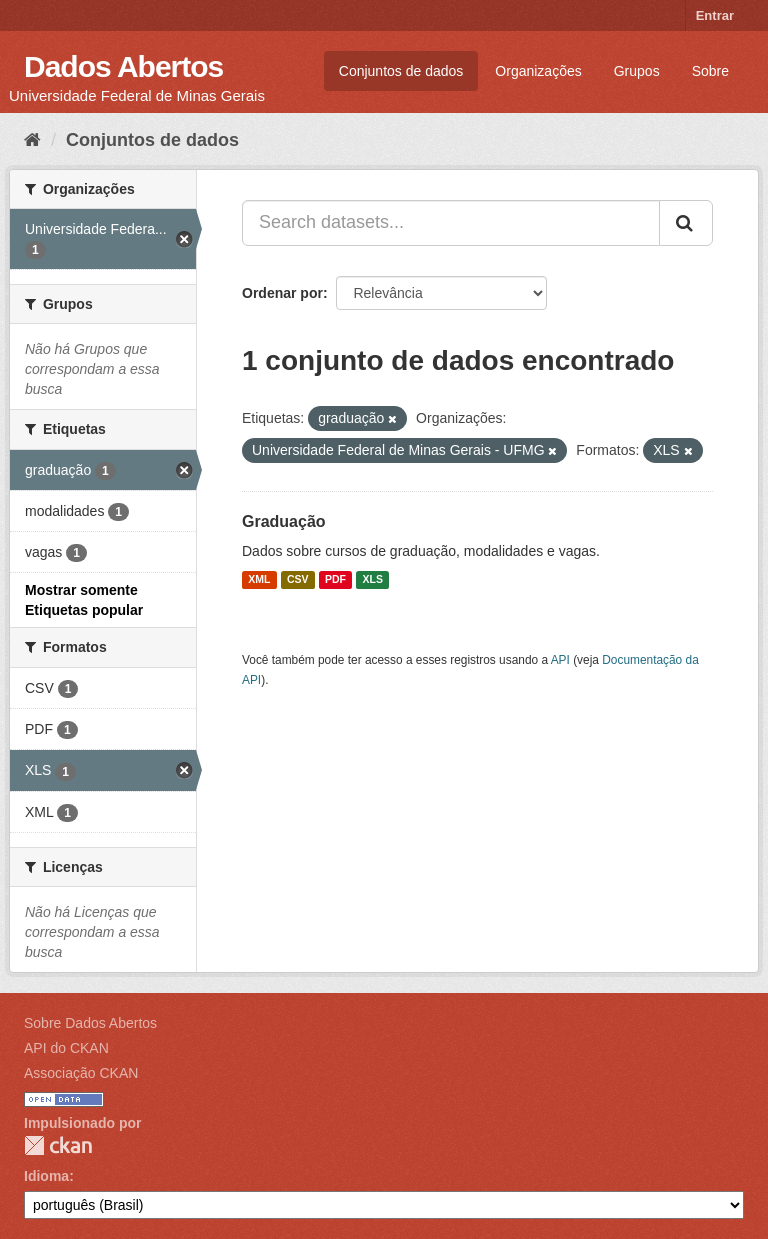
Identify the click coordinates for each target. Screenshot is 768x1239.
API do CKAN (66, 1048)
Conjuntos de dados (401, 71)
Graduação (284, 521)
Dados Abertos (123, 66)
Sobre (710, 71)
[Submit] (686, 223)
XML (259, 580)
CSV (298, 580)
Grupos (637, 71)
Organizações (538, 71)
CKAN (58, 1145)
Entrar (715, 15)
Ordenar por (282, 293)
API (560, 660)
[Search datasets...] (451, 223)
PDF (335, 580)
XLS (373, 580)
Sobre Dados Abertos (90, 1023)
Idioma (46, 1176)
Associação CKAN (81, 1073)
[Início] (32, 140)
